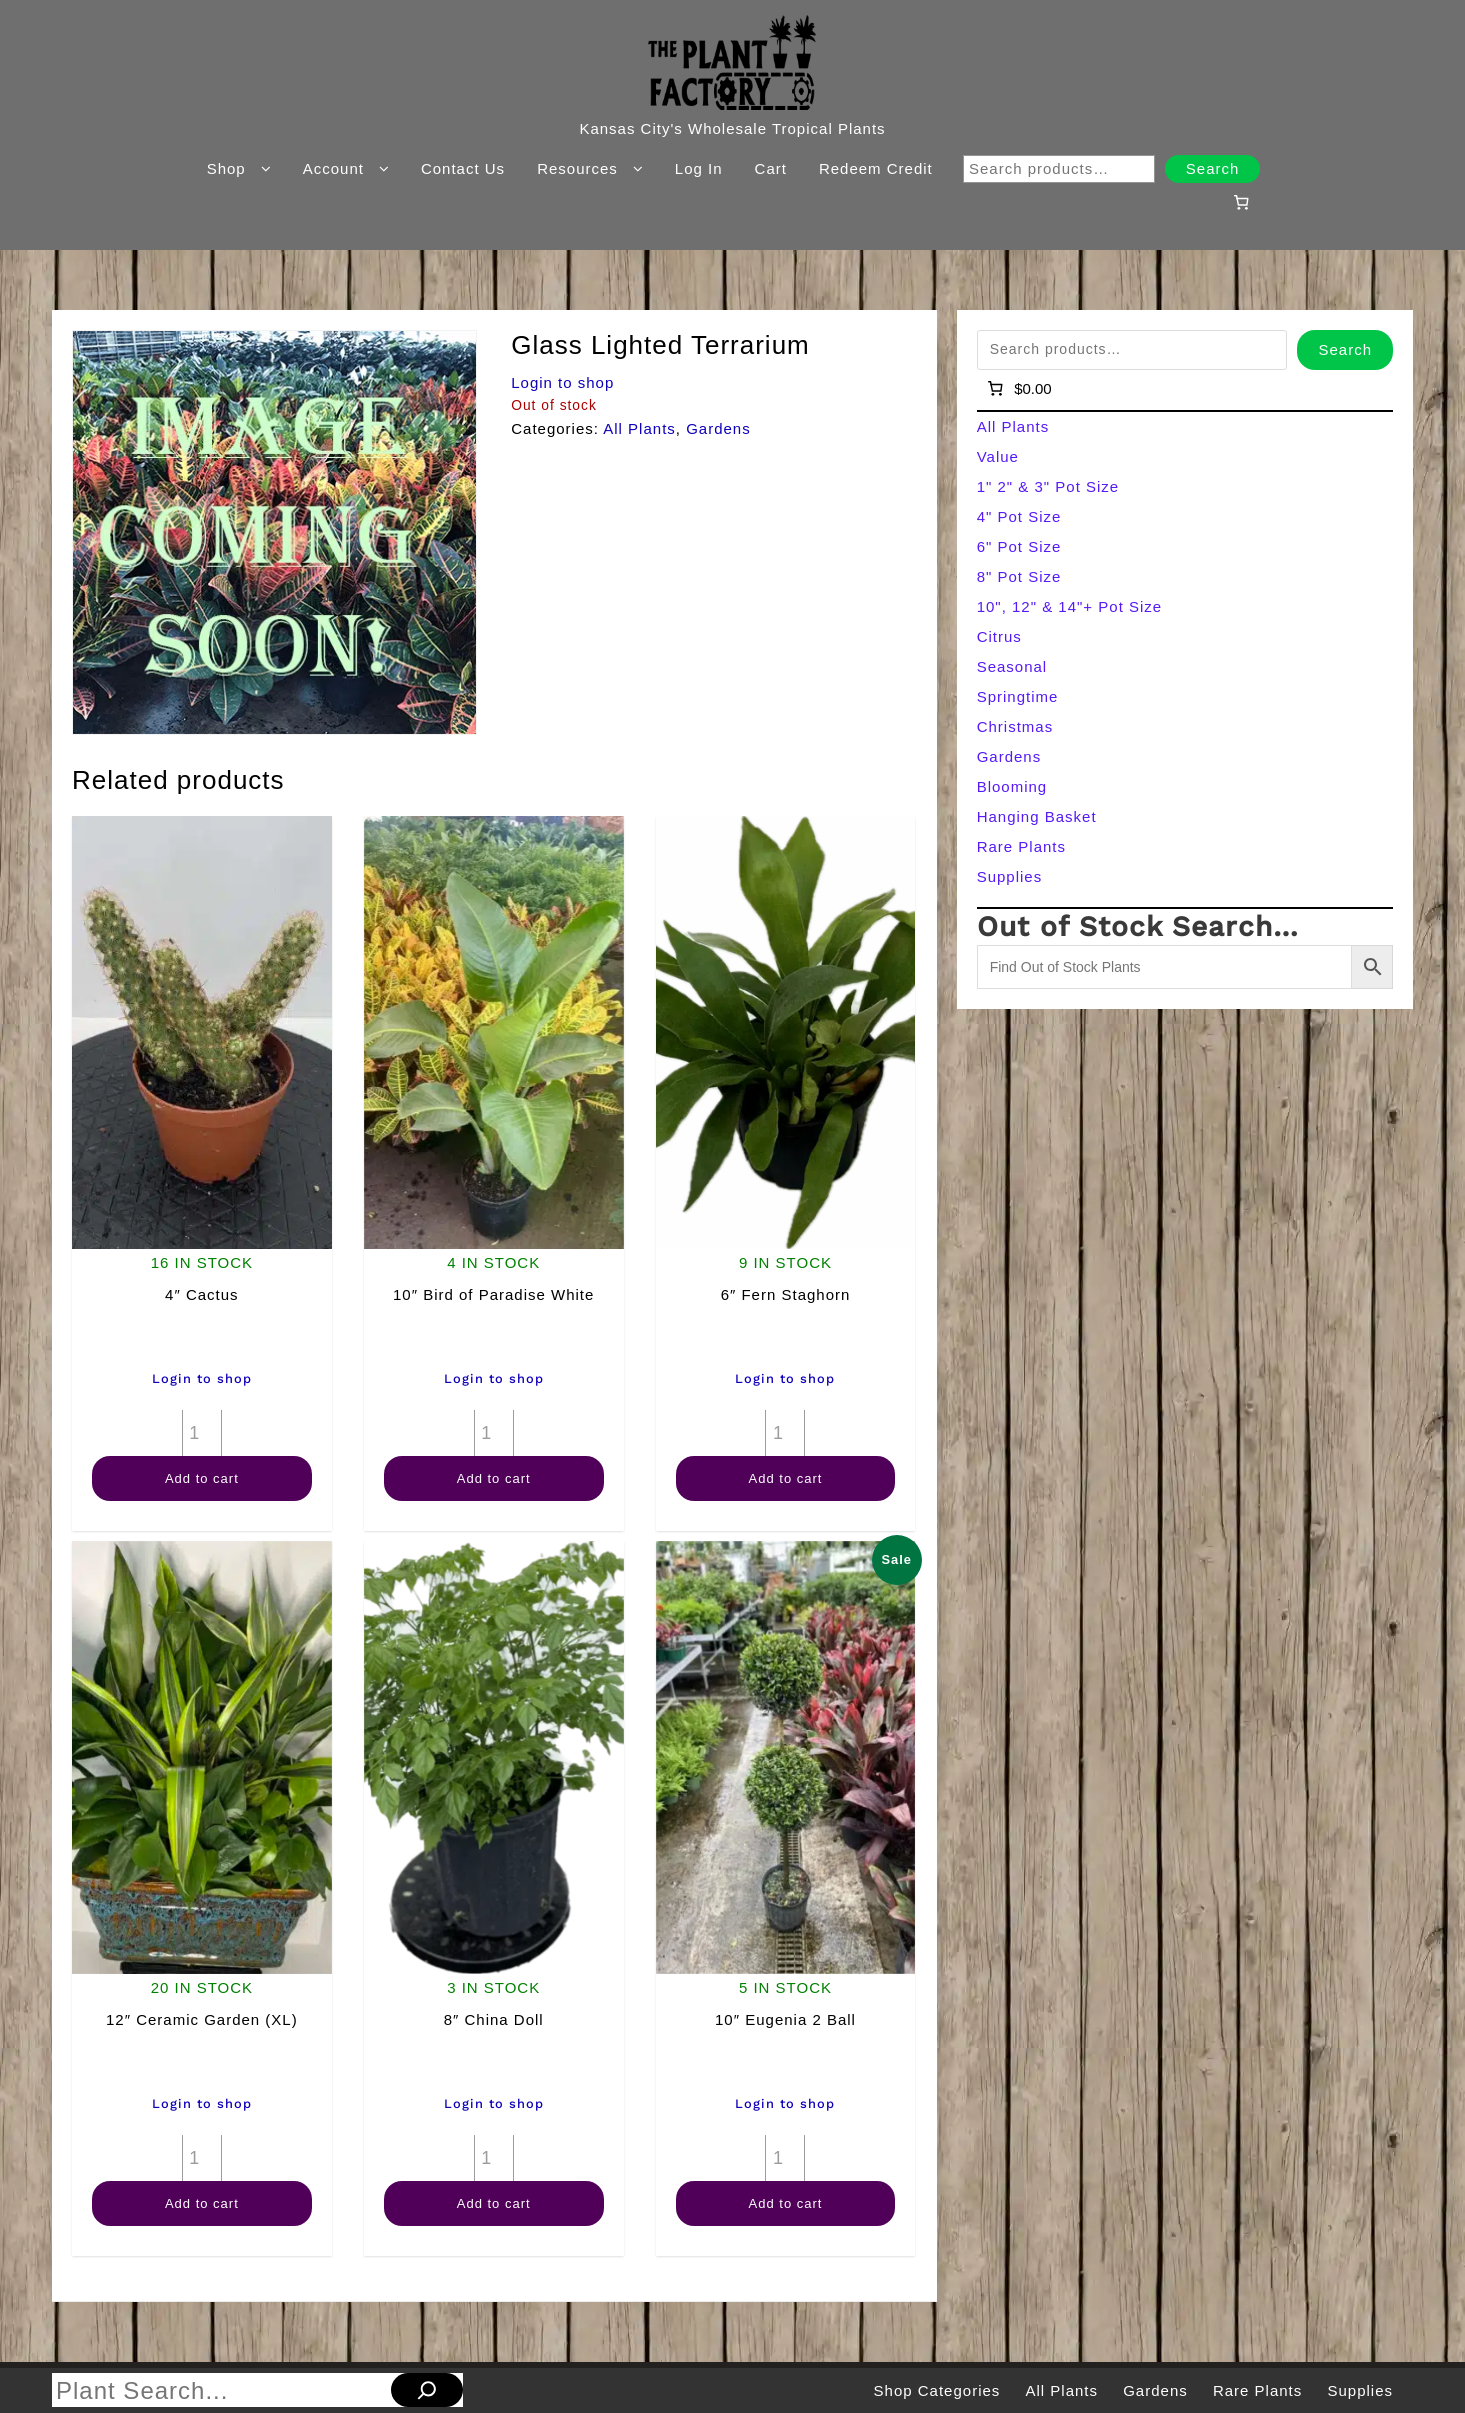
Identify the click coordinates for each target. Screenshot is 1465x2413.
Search (1213, 168)
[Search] (427, 2390)
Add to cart (202, 1478)
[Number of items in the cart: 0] (1242, 202)
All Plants (639, 428)
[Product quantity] (202, 1433)
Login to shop (562, 382)
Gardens (718, 428)
